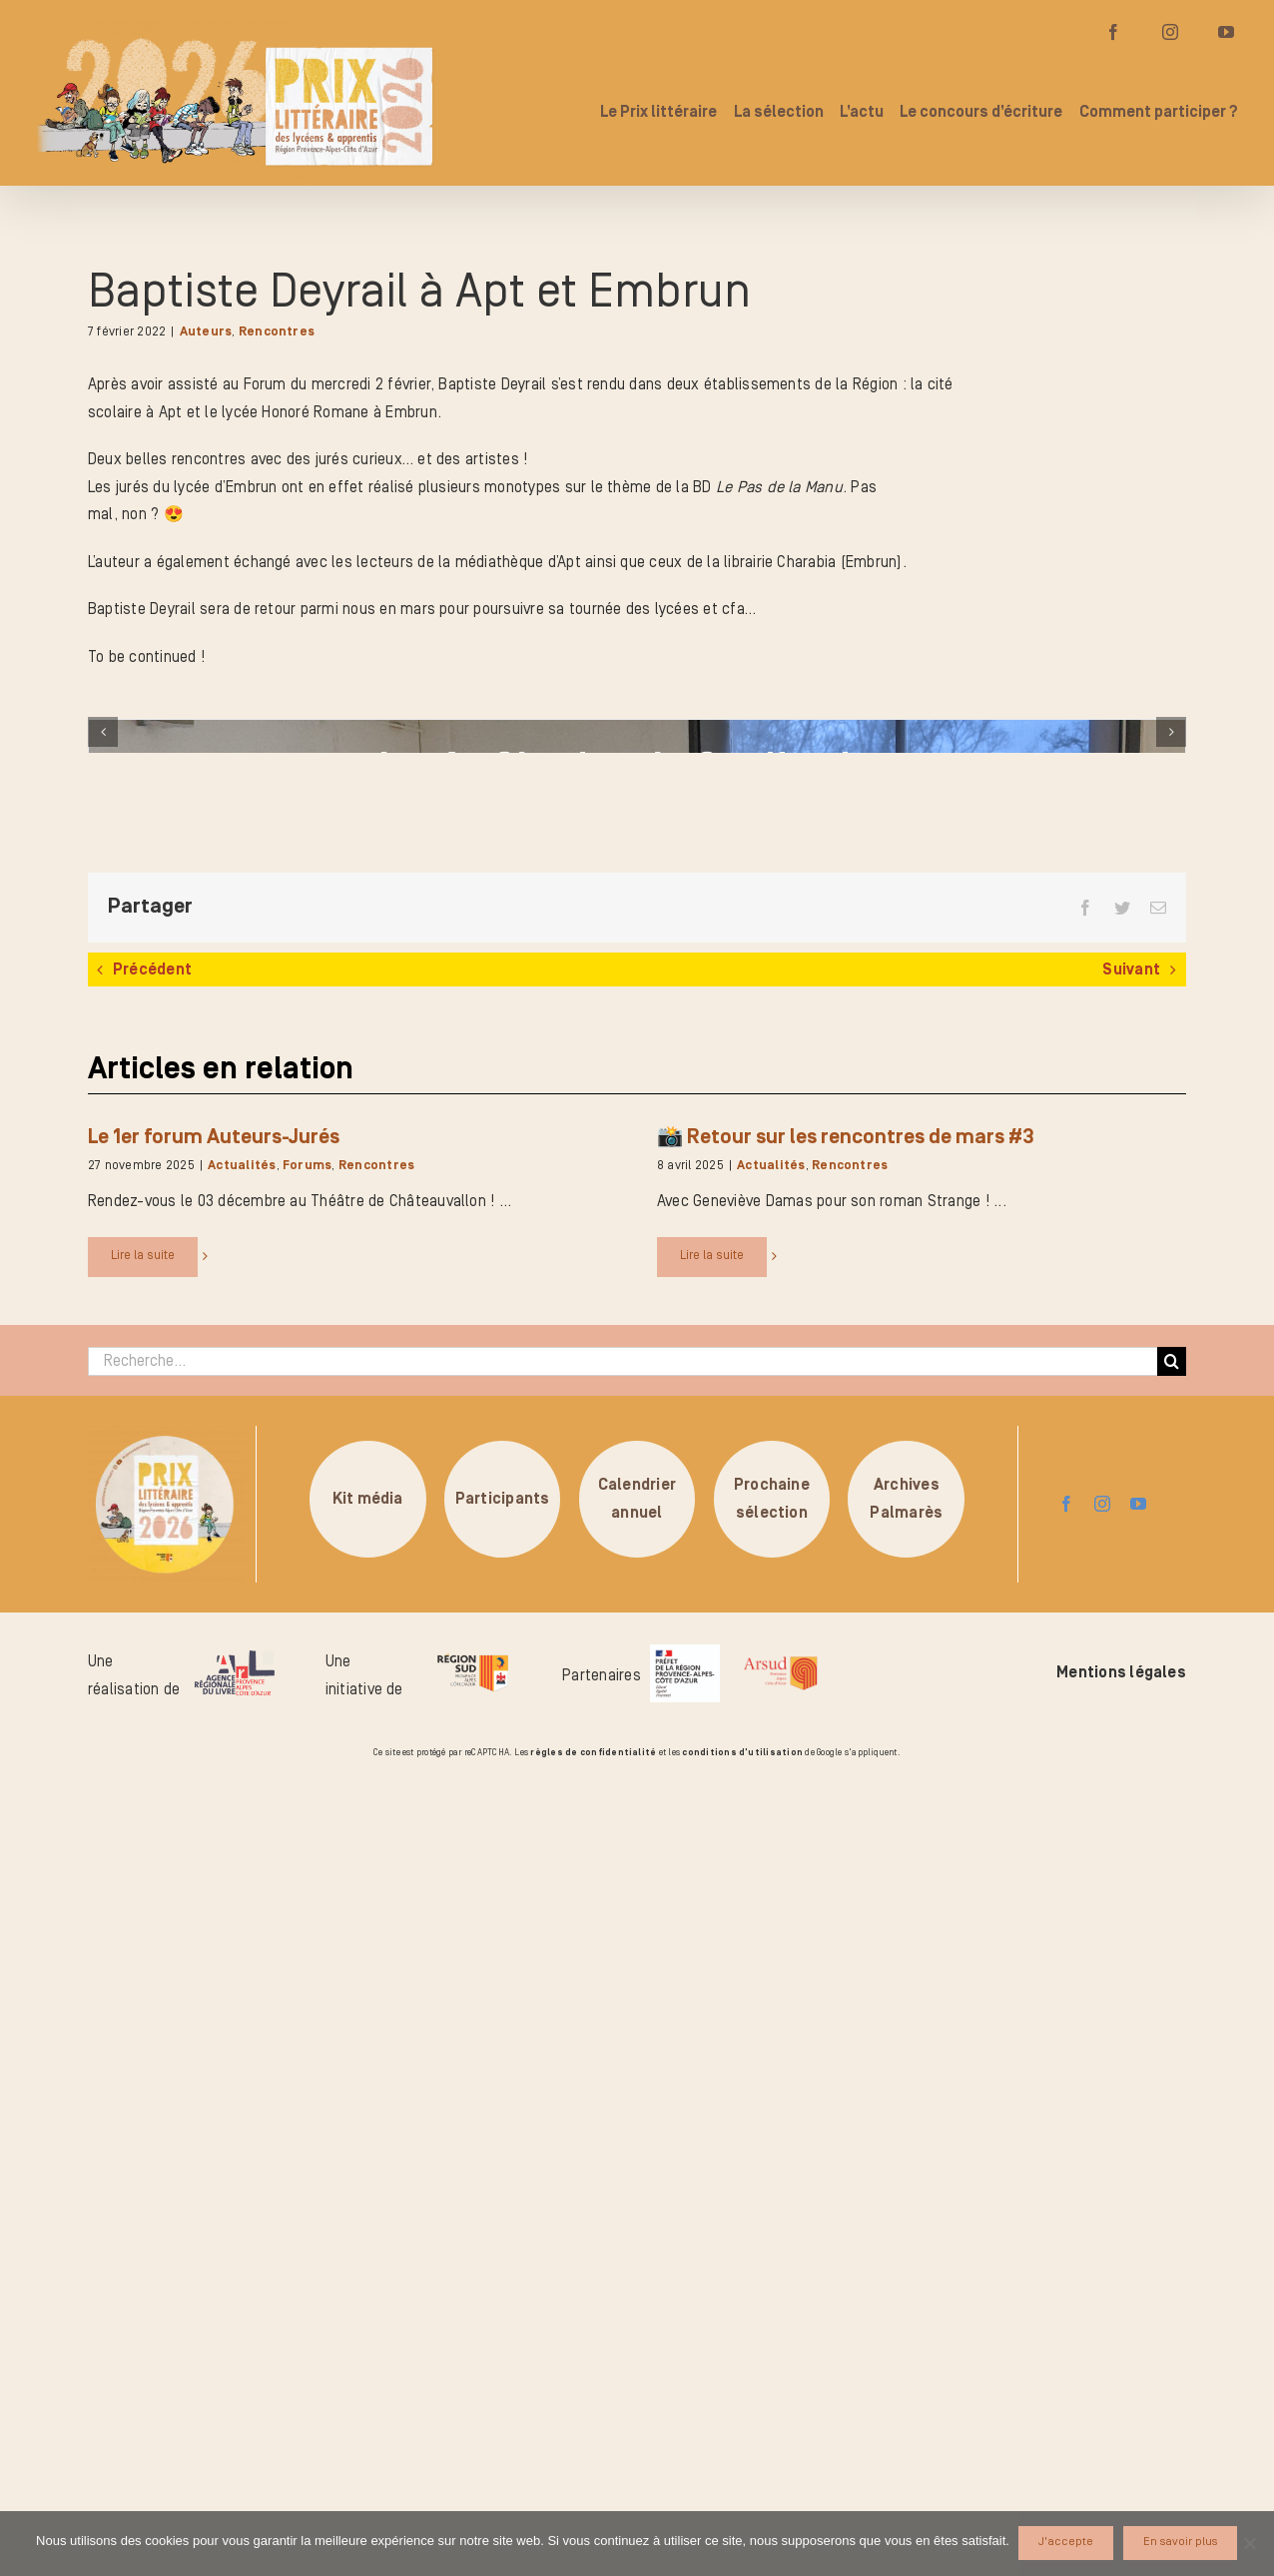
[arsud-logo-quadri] (780, 2462)
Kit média (367, 2301)
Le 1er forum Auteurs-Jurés (213, 1940)
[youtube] (1138, 2307)
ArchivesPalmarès (906, 2302)
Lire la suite (143, 2058)
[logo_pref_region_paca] (685, 2455)
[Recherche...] (622, 2164)
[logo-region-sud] (472, 2458)
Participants (502, 2301)
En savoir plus (1181, 2542)
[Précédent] (103, 1133)
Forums (307, 1969)
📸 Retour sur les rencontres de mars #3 (845, 1940)
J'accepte (1066, 2542)
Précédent (152, 1773)
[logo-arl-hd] (235, 2462)
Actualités (242, 1969)
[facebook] (1066, 2307)
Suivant (1131, 1773)
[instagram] (1102, 2307)
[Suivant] (1171, 1133)
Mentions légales (1121, 2476)
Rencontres (277, 331)
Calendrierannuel (637, 2302)
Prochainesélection (772, 2302)
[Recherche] (1171, 2164)
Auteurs (206, 331)
